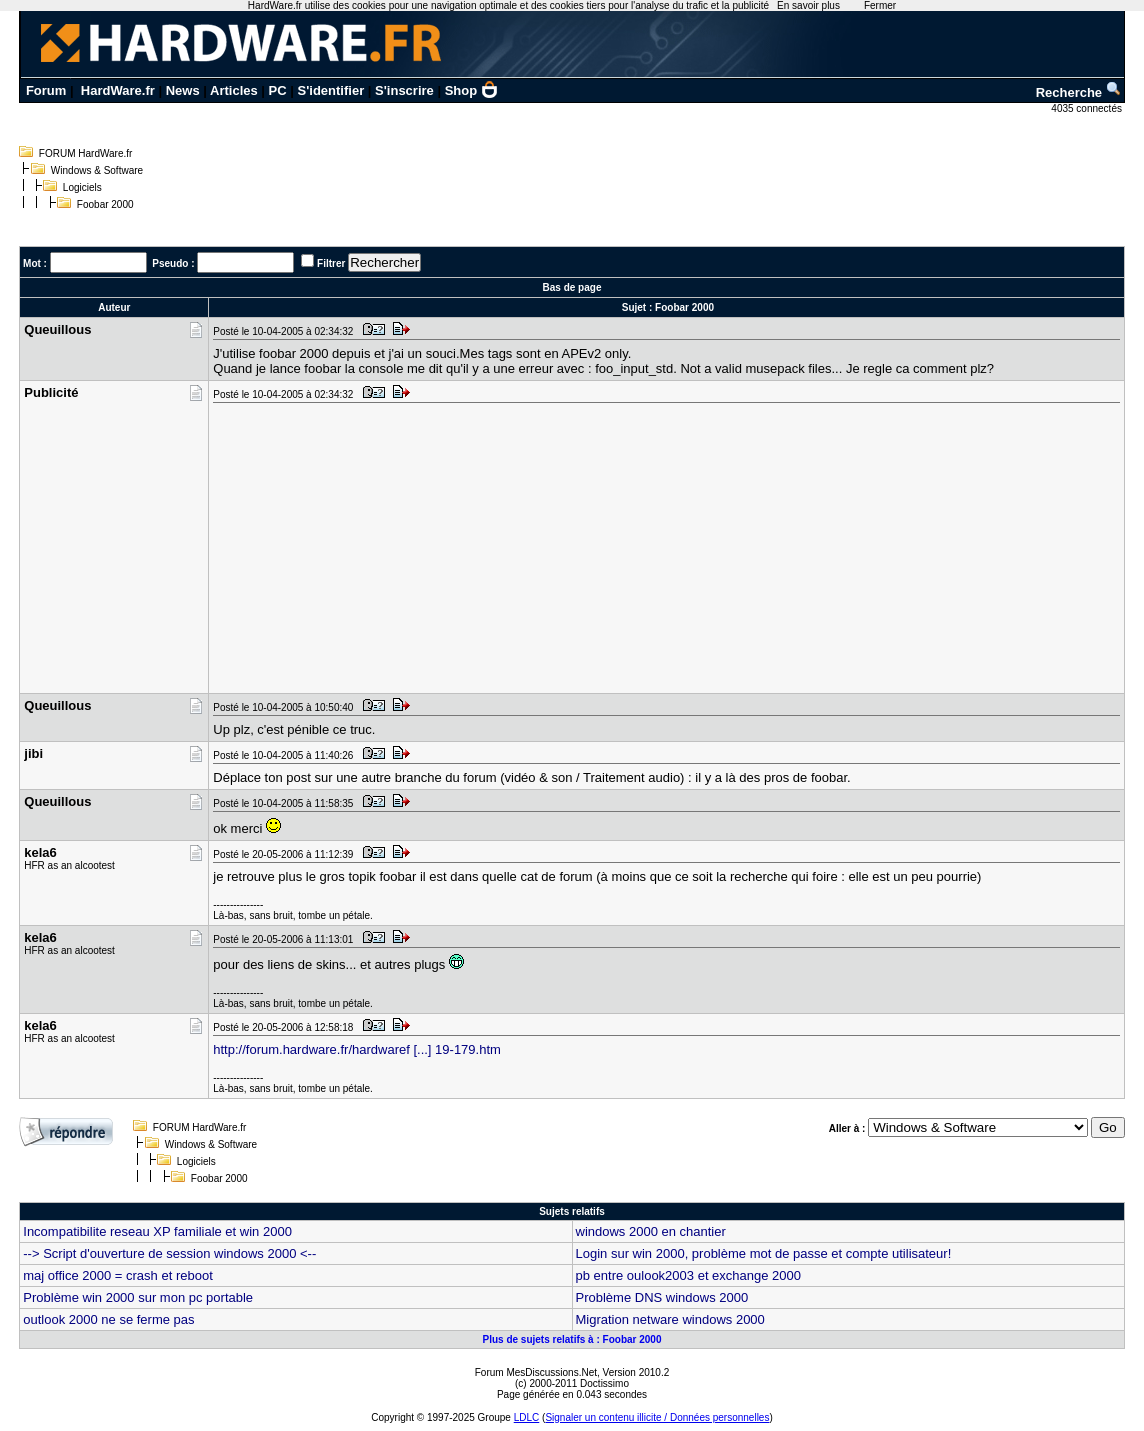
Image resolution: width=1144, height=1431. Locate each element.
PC (278, 90)
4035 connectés (1087, 108)
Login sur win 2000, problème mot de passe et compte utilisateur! (764, 1253)
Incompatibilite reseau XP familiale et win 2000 (157, 1231)
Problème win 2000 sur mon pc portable (138, 1297)
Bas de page (572, 287)
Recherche (1079, 92)
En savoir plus (808, 5)
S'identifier (331, 90)
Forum (46, 90)
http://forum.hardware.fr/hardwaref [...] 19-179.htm (357, 1049)
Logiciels (82, 187)
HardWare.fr (118, 90)
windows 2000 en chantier (651, 1231)
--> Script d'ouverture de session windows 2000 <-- (169, 1253)
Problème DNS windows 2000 (662, 1297)
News (183, 90)
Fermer (880, 5)
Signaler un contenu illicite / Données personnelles (657, 1417)
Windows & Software (97, 170)
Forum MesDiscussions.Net (536, 1372)
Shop (472, 90)
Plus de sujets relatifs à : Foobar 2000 (572, 1339)
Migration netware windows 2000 (670, 1319)
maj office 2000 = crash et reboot (117, 1275)
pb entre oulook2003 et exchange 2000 (689, 1275)
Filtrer (331, 263)
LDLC (527, 1417)
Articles (234, 90)
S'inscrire (404, 90)
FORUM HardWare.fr (86, 153)
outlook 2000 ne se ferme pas (108, 1319)
